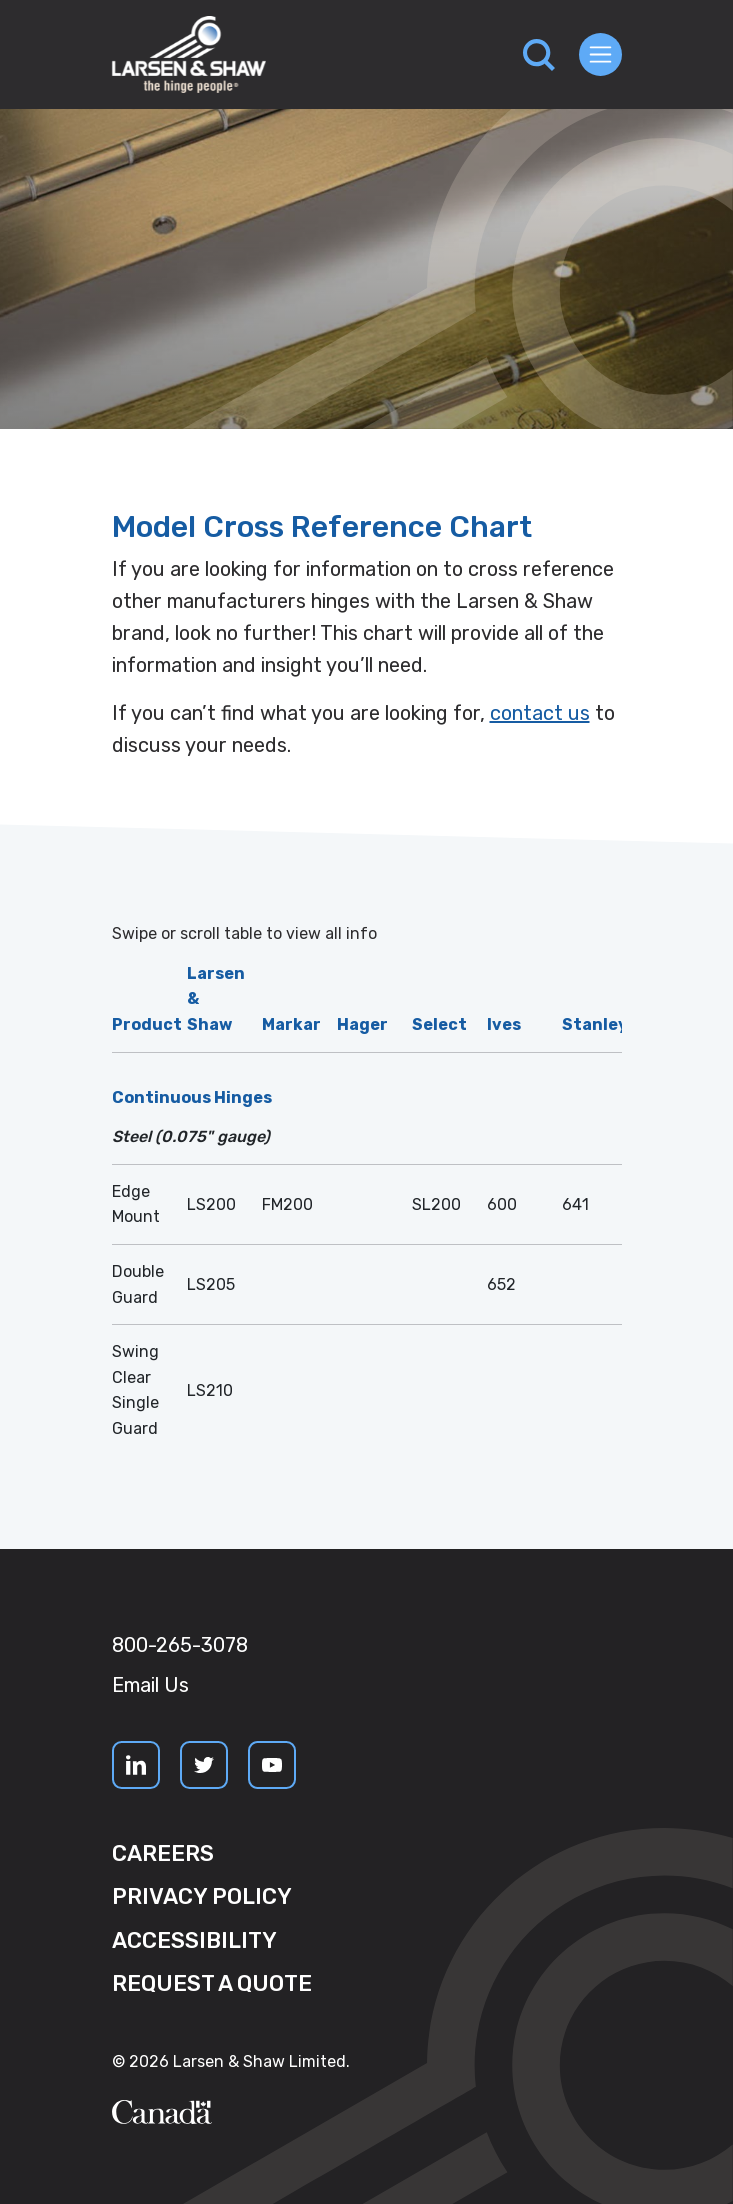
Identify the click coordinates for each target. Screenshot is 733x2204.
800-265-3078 (180, 1645)
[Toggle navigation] (600, 54)
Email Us (150, 1685)
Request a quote (212, 1983)
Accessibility (194, 1940)
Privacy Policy (202, 1896)
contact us (540, 713)
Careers (163, 1853)
